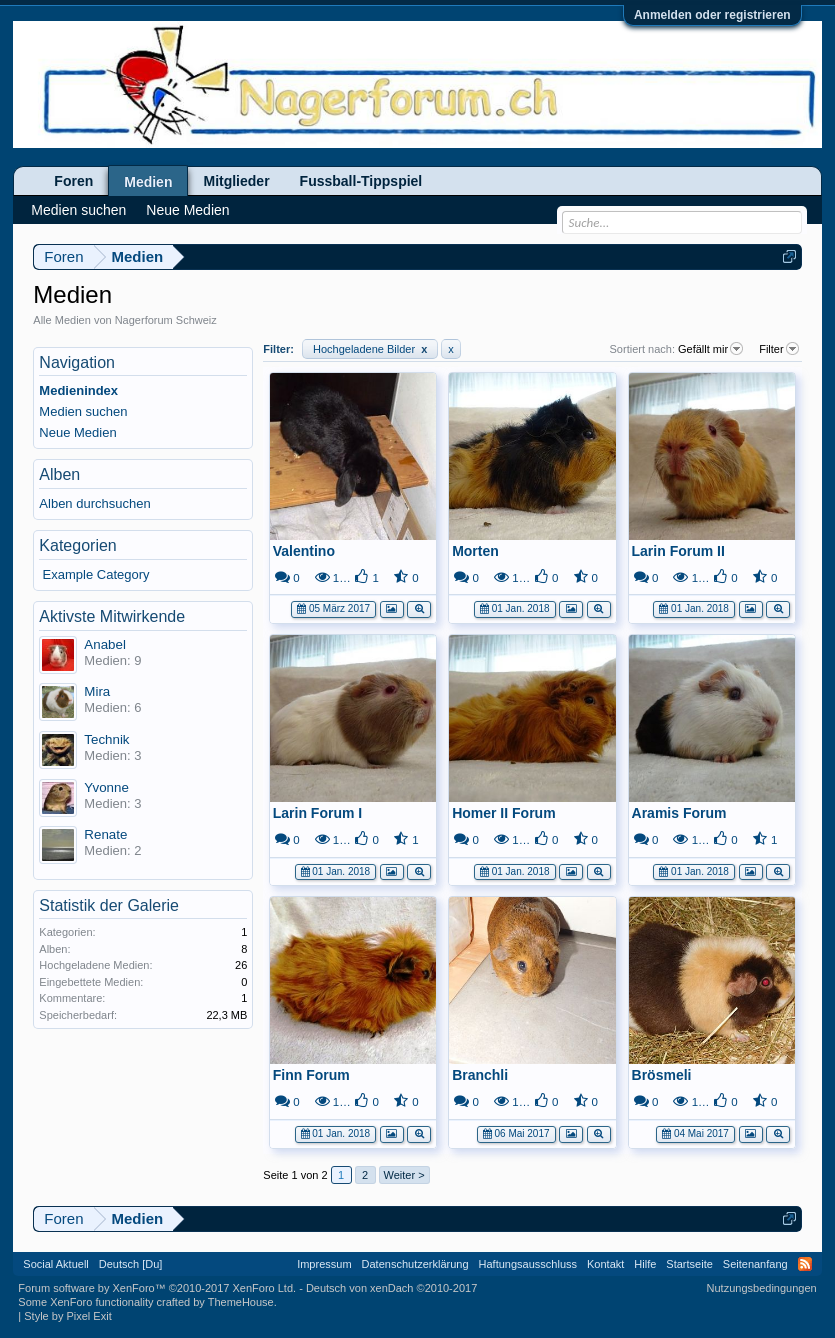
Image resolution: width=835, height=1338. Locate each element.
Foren (73, 181)
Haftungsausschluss (528, 1264)
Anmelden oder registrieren (712, 15)
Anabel (105, 644)
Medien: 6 (112, 707)
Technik (106, 739)
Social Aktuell (55, 1264)
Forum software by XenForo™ (157, 1288)
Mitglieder (236, 181)
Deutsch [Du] (131, 1264)
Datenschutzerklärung (415, 1264)
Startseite (689, 1264)
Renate (105, 834)
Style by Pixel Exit (67, 1316)
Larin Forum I (317, 813)
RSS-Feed (805, 1264)
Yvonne (106, 787)
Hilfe (645, 1264)
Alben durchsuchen (94, 503)
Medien (148, 182)
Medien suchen (83, 411)
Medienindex (78, 390)
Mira (97, 691)
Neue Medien (77, 432)
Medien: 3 (112, 755)
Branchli (480, 1075)
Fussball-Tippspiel (361, 181)
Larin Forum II (678, 551)
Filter (780, 349)
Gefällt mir (712, 349)
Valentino (304, 551)
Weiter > (404, 1175)
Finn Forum (311, 1075)
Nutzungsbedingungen (762, 1288)
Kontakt (605, 1264)
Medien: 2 (112, 850)
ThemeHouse (241, 1302)
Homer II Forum (503, 813)
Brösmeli (662, 1075)
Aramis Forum (679, 813)
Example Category (96, 574)
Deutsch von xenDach (391, 1288)
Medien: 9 (112, 660)
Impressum (324, 1264)
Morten (475, 551)
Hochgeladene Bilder (370, 349)
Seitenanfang (755, 1264)
